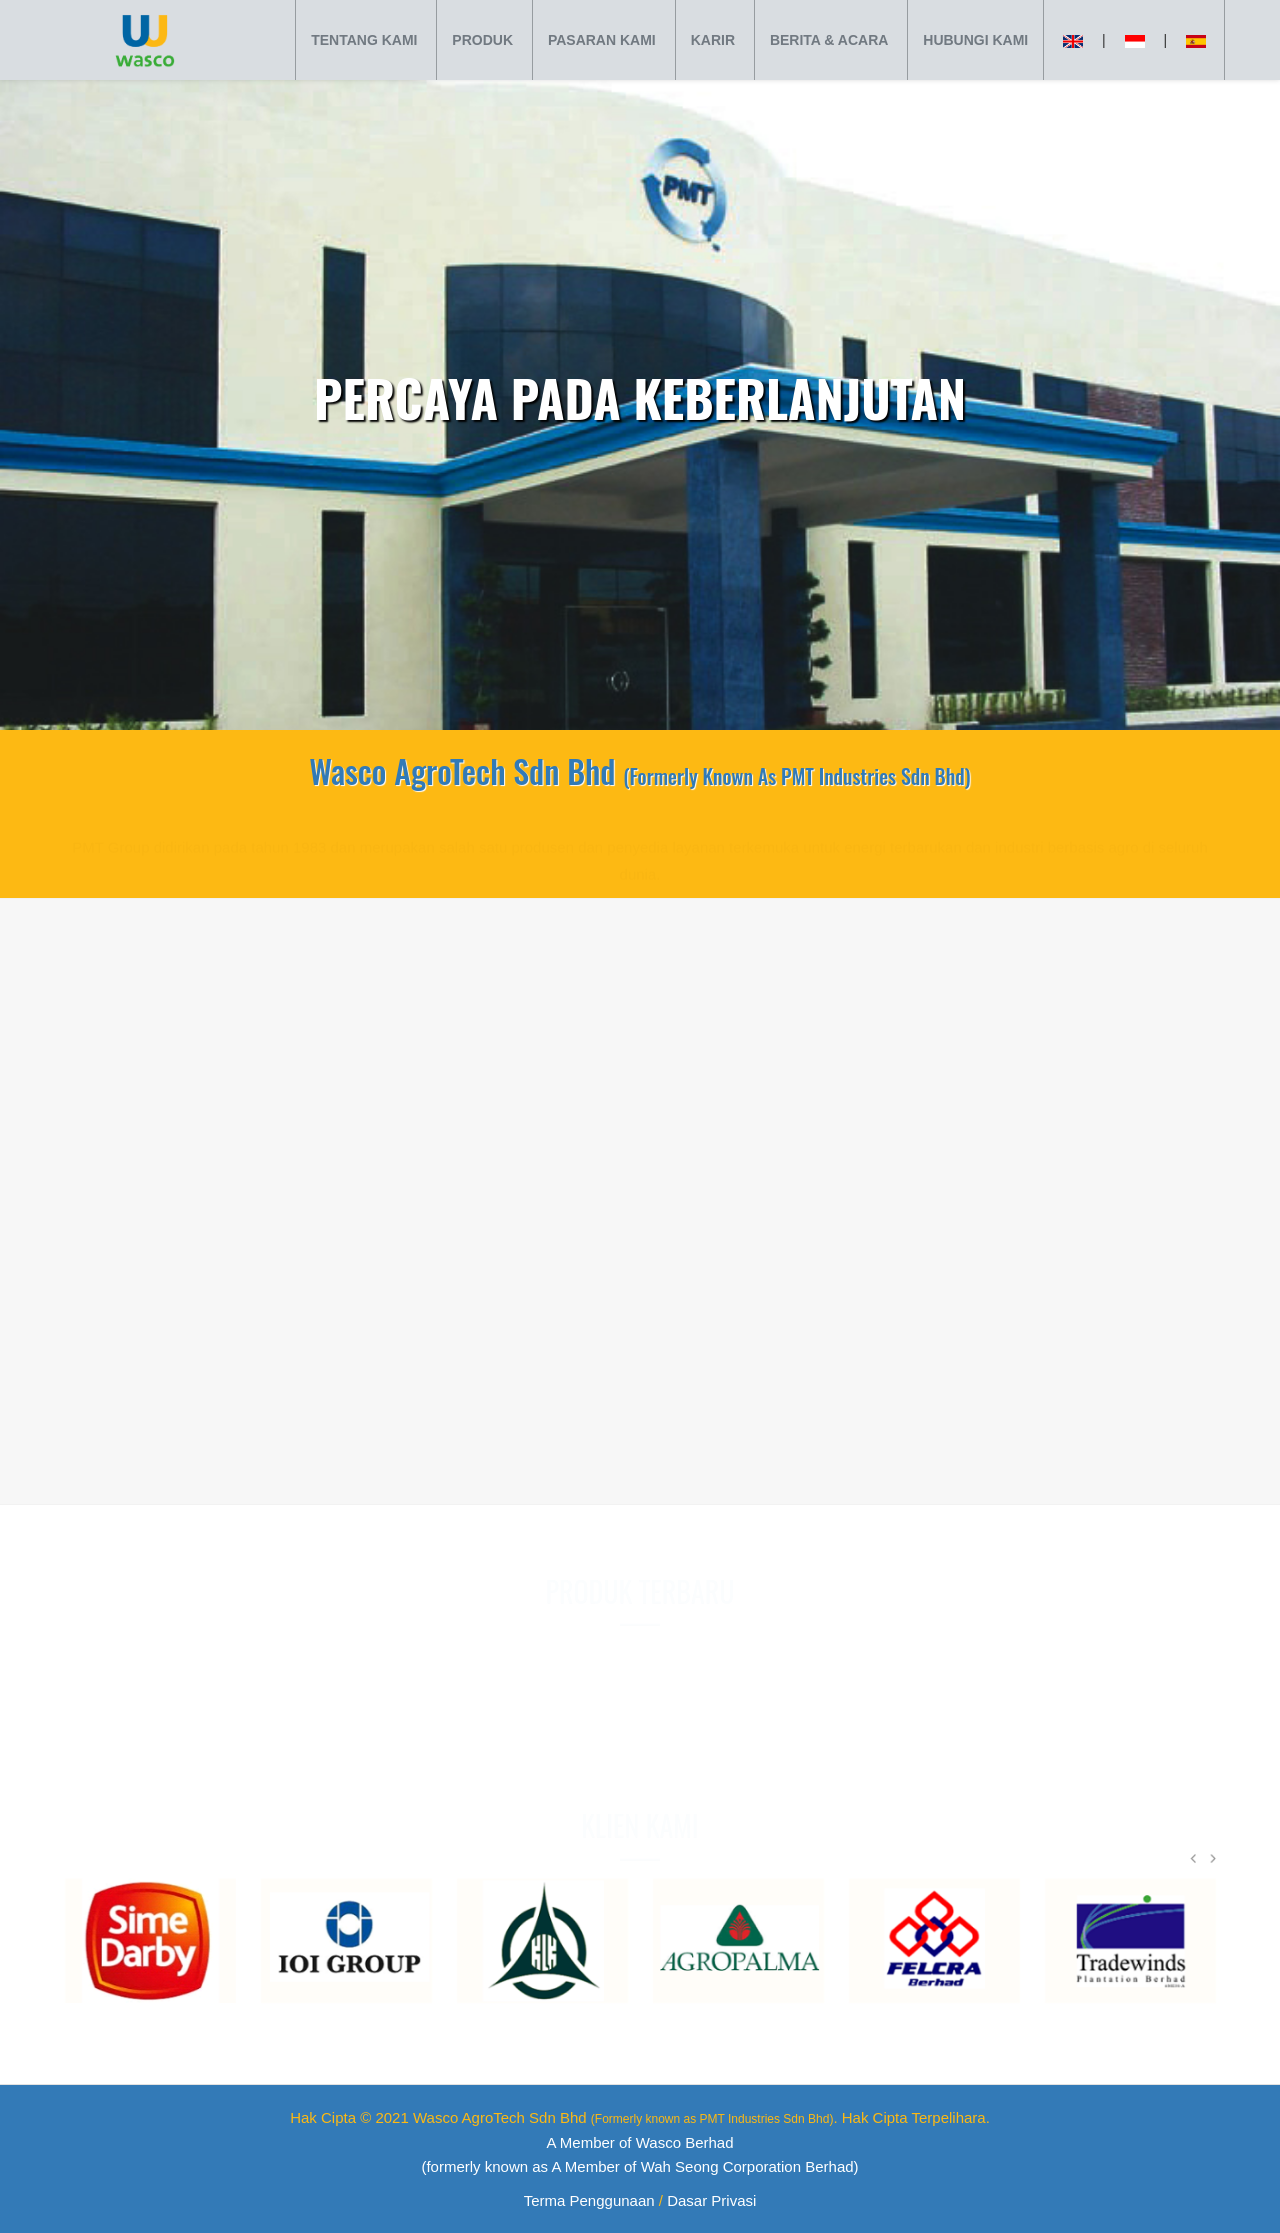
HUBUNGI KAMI (975, 40)
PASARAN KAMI (602, 40)
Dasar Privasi (711, 2200)
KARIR (713, 40)
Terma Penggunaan (589, 2200)
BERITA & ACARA (829, 40)
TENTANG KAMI (364, 40)
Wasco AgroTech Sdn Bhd (623, 2117)
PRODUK (482, 40)
